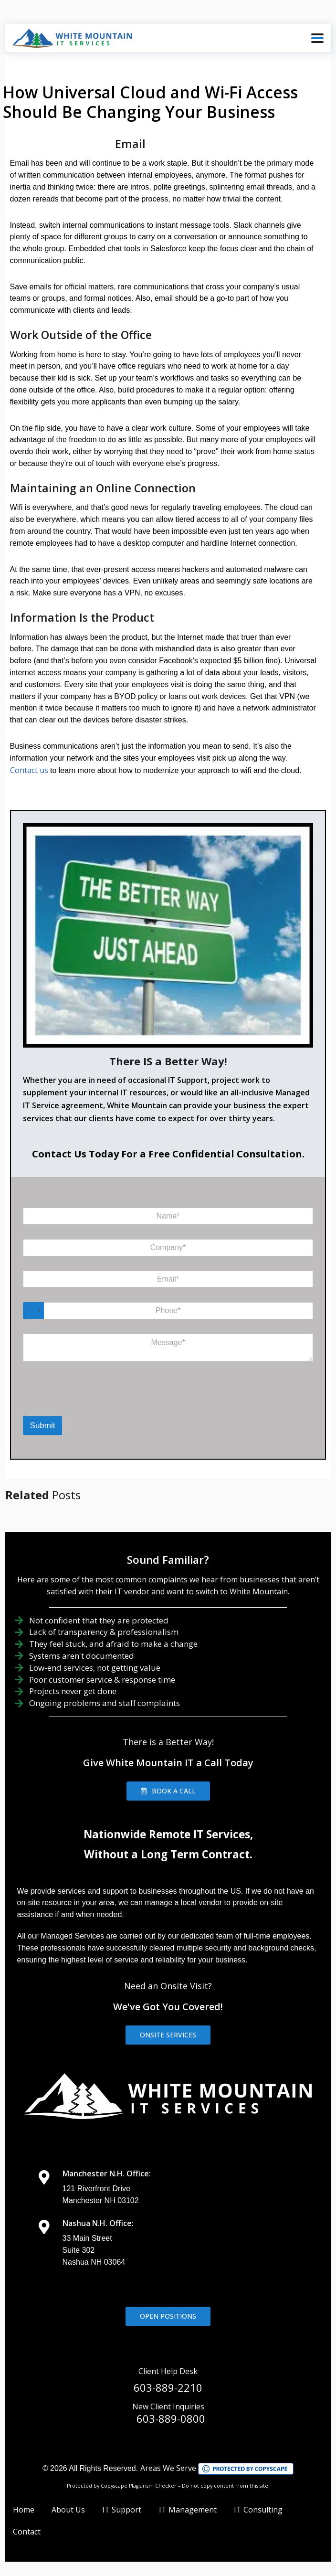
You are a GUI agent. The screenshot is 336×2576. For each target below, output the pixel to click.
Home (23, 2509)
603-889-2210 (168, 2387)
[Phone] (168, 1310)
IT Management (188, 2509)
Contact (27, 2531)
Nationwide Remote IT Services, (168, 1834)
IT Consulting (258, 2509)
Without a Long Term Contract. (168, 1854)
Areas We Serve (168, 2468)
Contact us (29, 770)
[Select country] (33, 1310)
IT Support (121, 2509)
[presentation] (72, 1403)
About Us (68, 2509)
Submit (42, 1425)
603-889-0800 (170, 2418)
